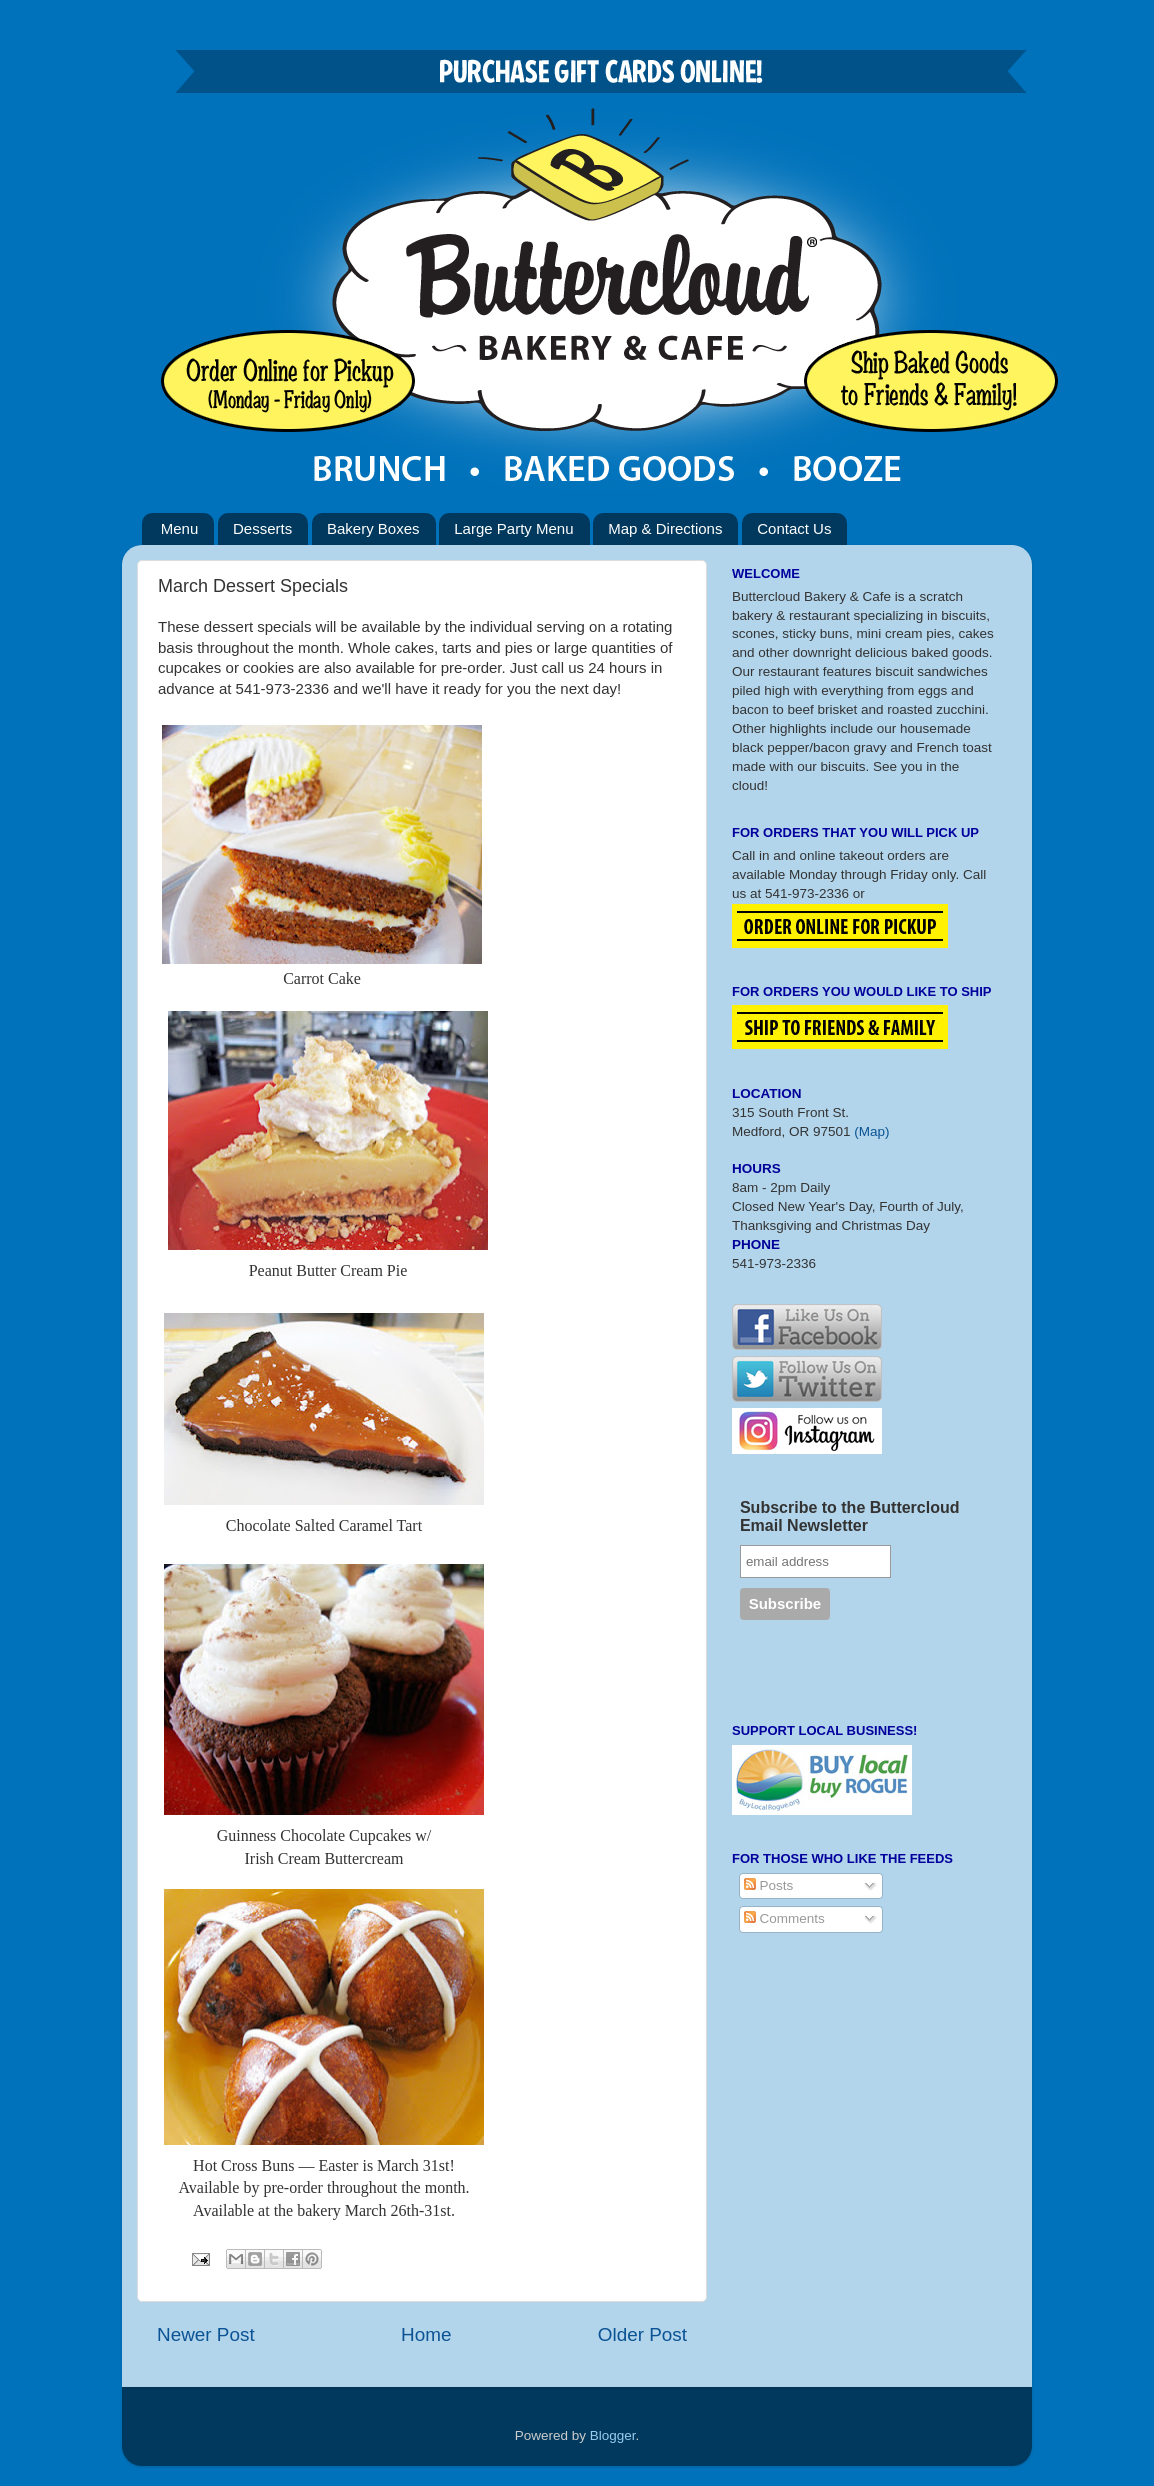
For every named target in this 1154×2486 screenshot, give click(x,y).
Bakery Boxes (373, 528)
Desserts (262, 528)
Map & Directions (665, 528)
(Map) (871, 1131)
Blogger (613, 2435)
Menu (180, 528)
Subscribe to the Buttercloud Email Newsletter (850, 1516)
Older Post (642, 2334)
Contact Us (794, 528)
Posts (769, 1885)
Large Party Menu (513, 528)
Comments (784, 1918)
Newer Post (206, 2334)
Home (426, 2334)
